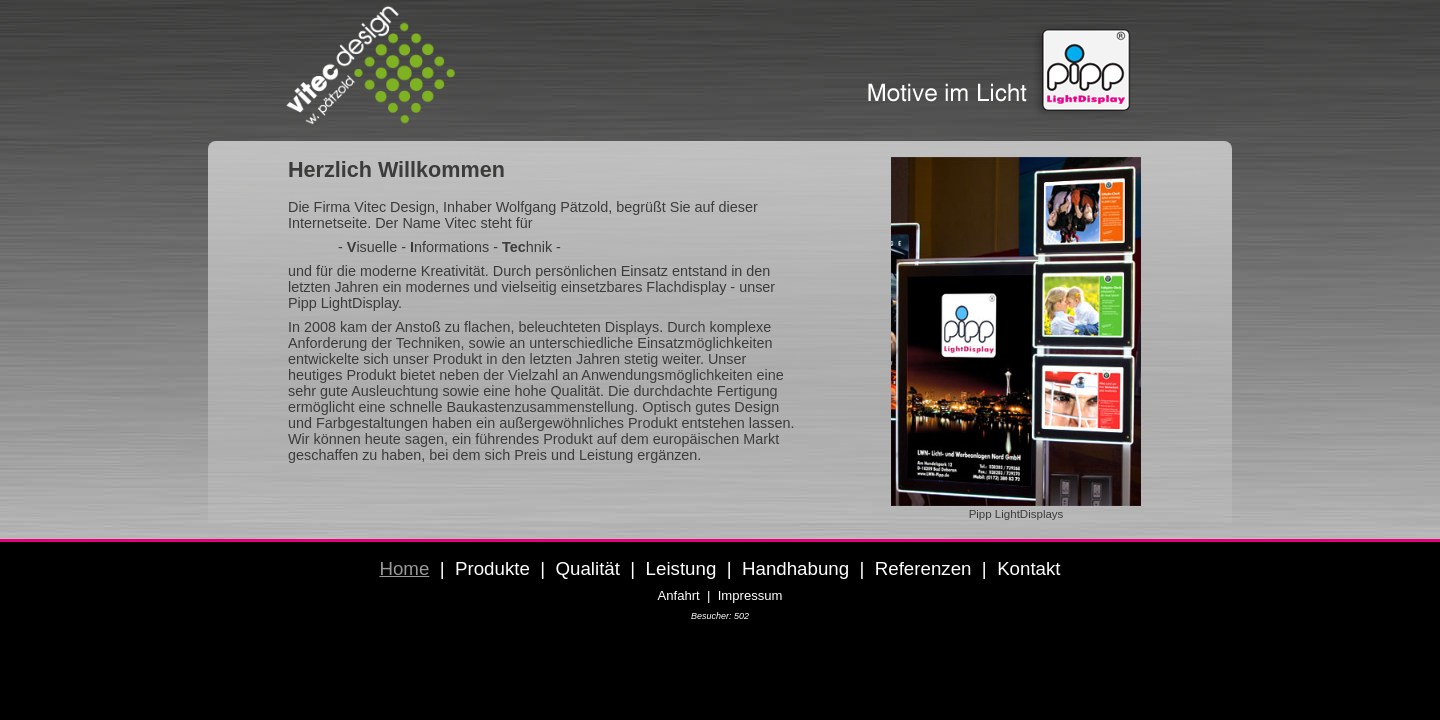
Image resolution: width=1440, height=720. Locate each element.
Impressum (750, 595)
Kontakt (1028, 568)
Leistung (681, 568)
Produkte (492, 568)
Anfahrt (679, 595)
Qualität (587, 568)
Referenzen (923, 568)
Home (404, 568)
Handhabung (795, 568)
